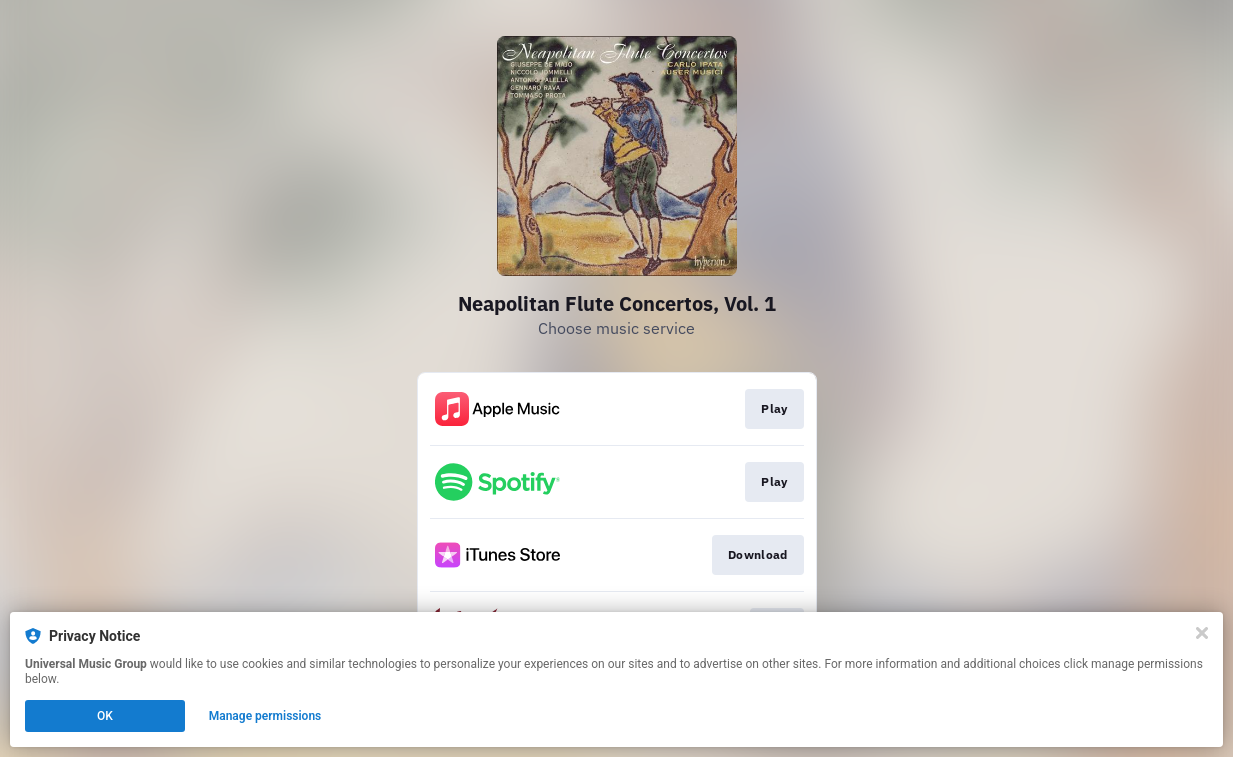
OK (105, 716)
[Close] (1202, 633)
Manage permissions (265, 716)
